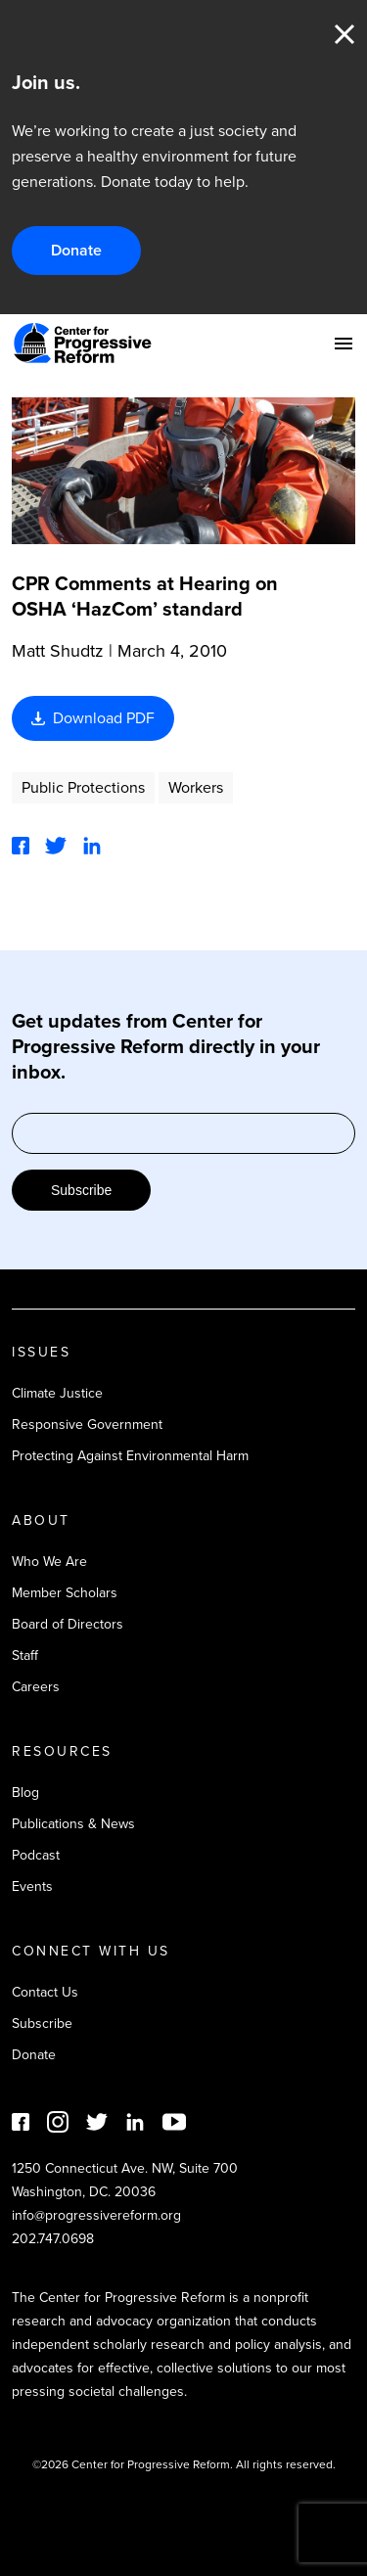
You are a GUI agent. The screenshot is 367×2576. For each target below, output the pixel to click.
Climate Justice (57, 1393)
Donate (76, 250)
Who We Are (49, 1561)
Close (344, 34)
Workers (195, 787)
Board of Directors (67, 1624)
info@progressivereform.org (96, 2215)
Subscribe (81, 1190)
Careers (36, 1687)
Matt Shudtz (58, 651)
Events (32, 1886)
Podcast (36, 1855)
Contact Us (45, 1992)
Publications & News (73, 1824)
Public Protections (83, 787)
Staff (25, 1655)
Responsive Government (87, 1424)
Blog (25, 1792)
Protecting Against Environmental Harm (130, 1456)
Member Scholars (64, 1593)
